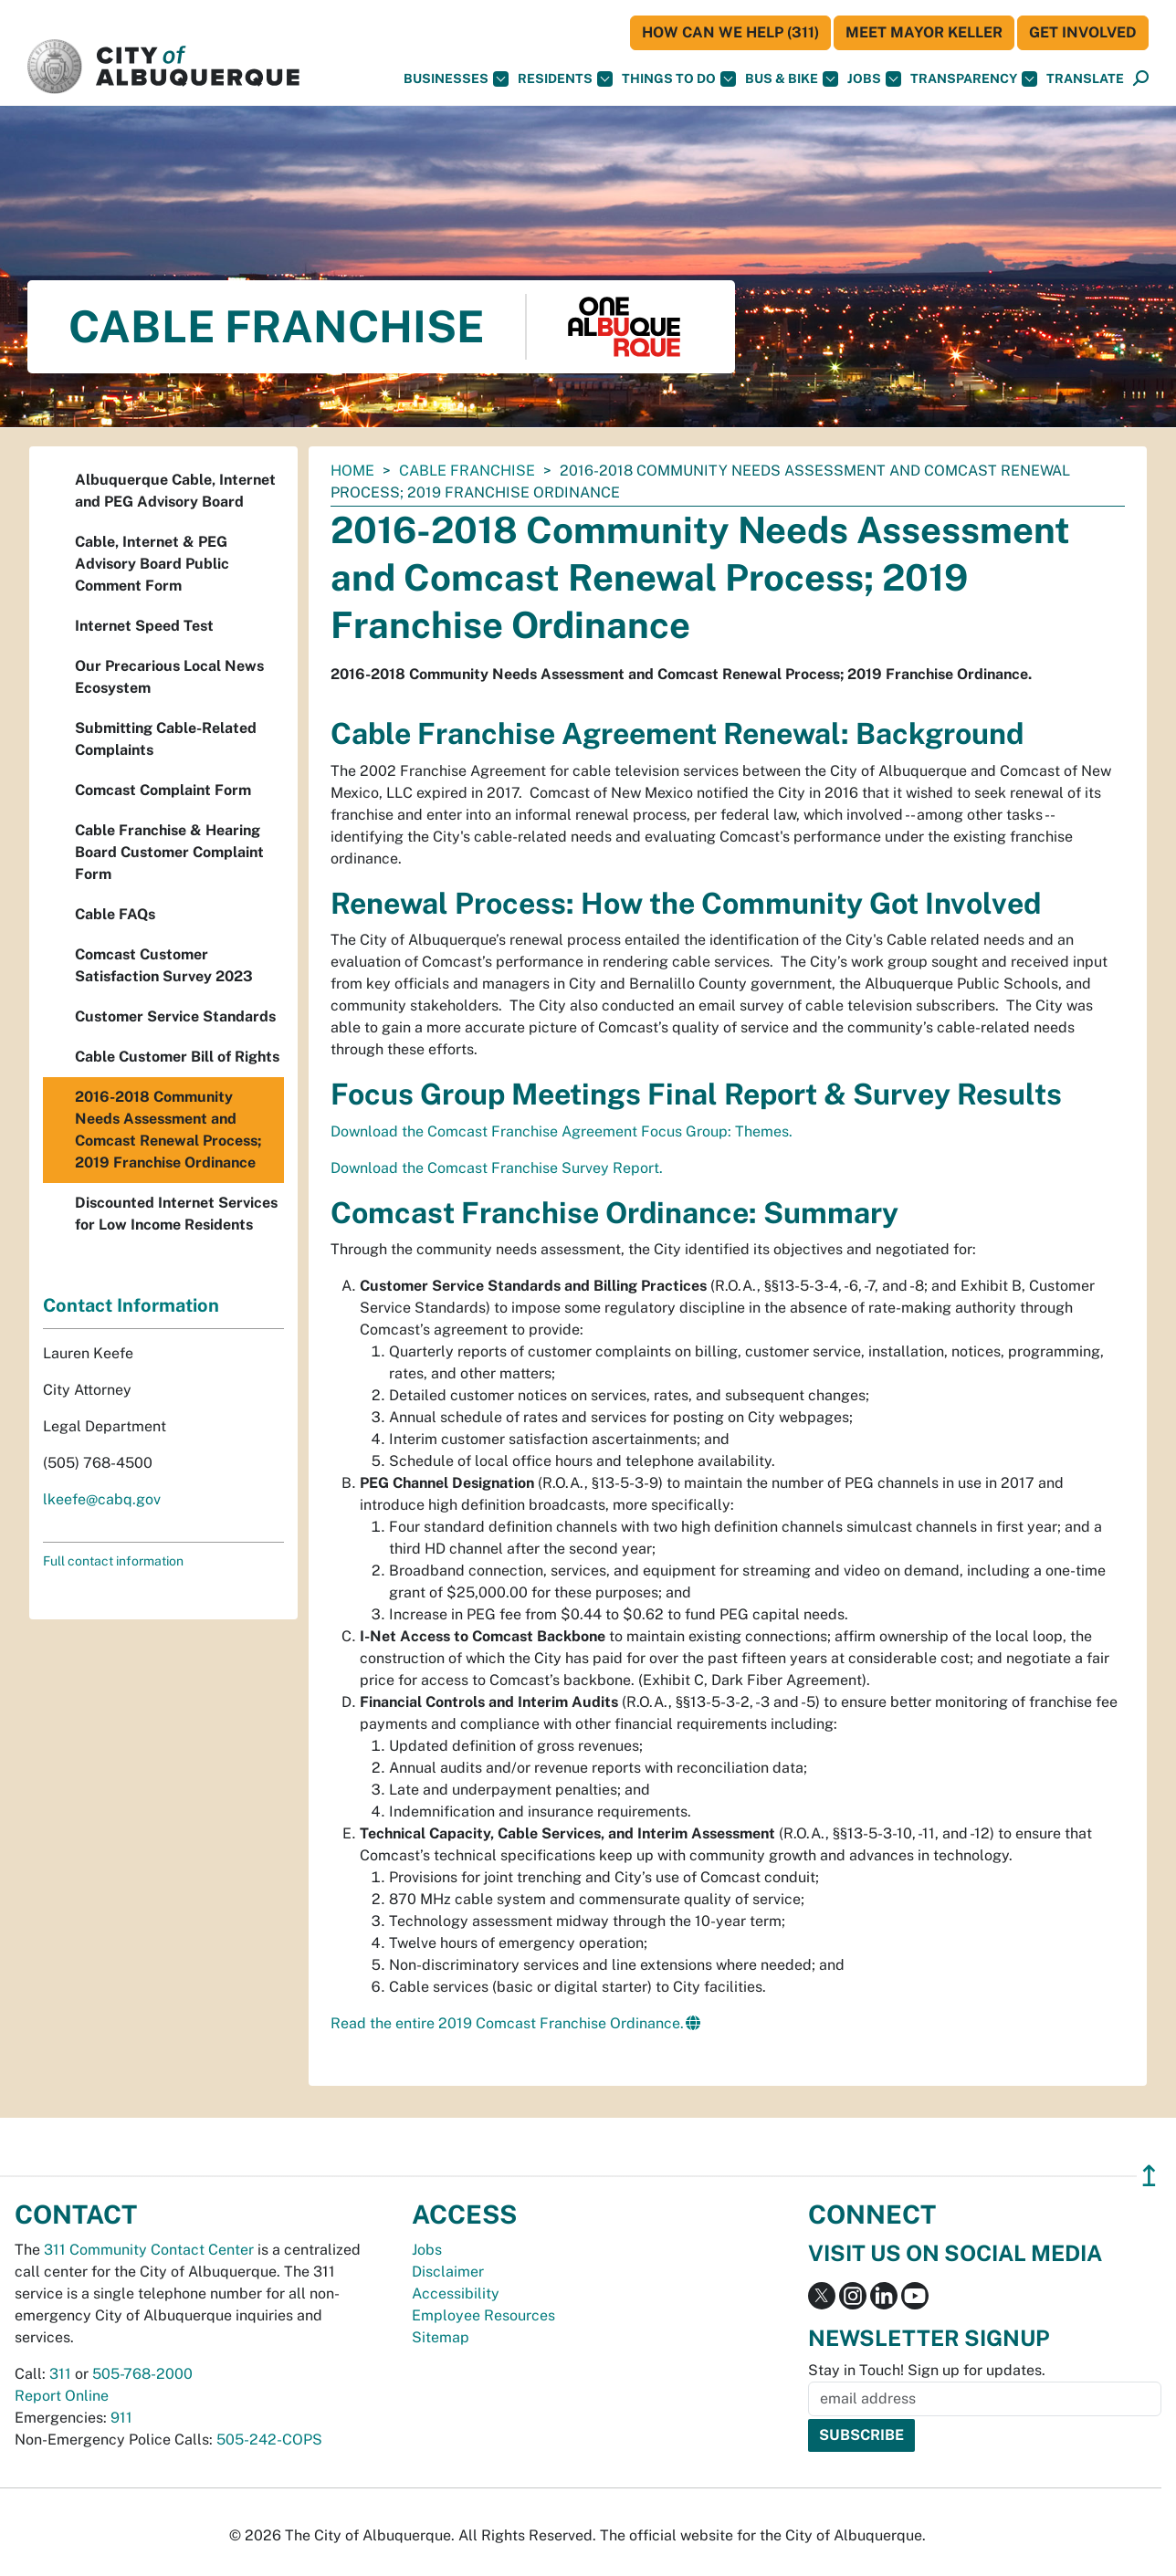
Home (352, 470)
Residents (565, 79)
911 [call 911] (121, 2417)
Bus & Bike (791, 79)
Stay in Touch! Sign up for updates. (926, 2370)
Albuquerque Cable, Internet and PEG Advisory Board (175, 490)
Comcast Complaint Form (163, 790)
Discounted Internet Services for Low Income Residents (176, 1213)
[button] (1085, 79)
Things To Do (679, 79)
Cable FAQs (115, 914)
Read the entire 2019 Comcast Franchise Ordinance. (507, 2023)
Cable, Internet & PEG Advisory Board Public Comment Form (152, 563)
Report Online (62, 2395)
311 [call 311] (60, 2373)
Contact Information (131, 1305)
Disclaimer (448, 2271)
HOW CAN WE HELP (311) (730, 32)
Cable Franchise (467, 470)
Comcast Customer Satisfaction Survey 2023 (164, 965)
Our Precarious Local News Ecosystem (169, 676)
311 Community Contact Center (149, 2249)
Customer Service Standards (175, 1016)
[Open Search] (1141, 79)
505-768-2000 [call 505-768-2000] (142, 2373)
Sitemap (440, 2337)
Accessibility (455, 2293)
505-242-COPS (269, 2439)
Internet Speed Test (144, 625)
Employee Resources (483, 2315)
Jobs (874, 79)
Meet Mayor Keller (924, 32)
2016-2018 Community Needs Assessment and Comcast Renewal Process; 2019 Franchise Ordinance (168, 1129)
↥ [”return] (1149, 2176)
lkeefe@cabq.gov (102, 1499)
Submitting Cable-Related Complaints (166, 739)
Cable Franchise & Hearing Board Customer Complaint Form (169, 852)
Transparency (973, 79)
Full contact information (113, 1561)
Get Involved (1083, 32)
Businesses (456, 79)
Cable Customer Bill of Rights (177, 1056)
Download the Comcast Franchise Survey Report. (497, 1168)
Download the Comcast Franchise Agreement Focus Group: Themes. (562, 1131)
